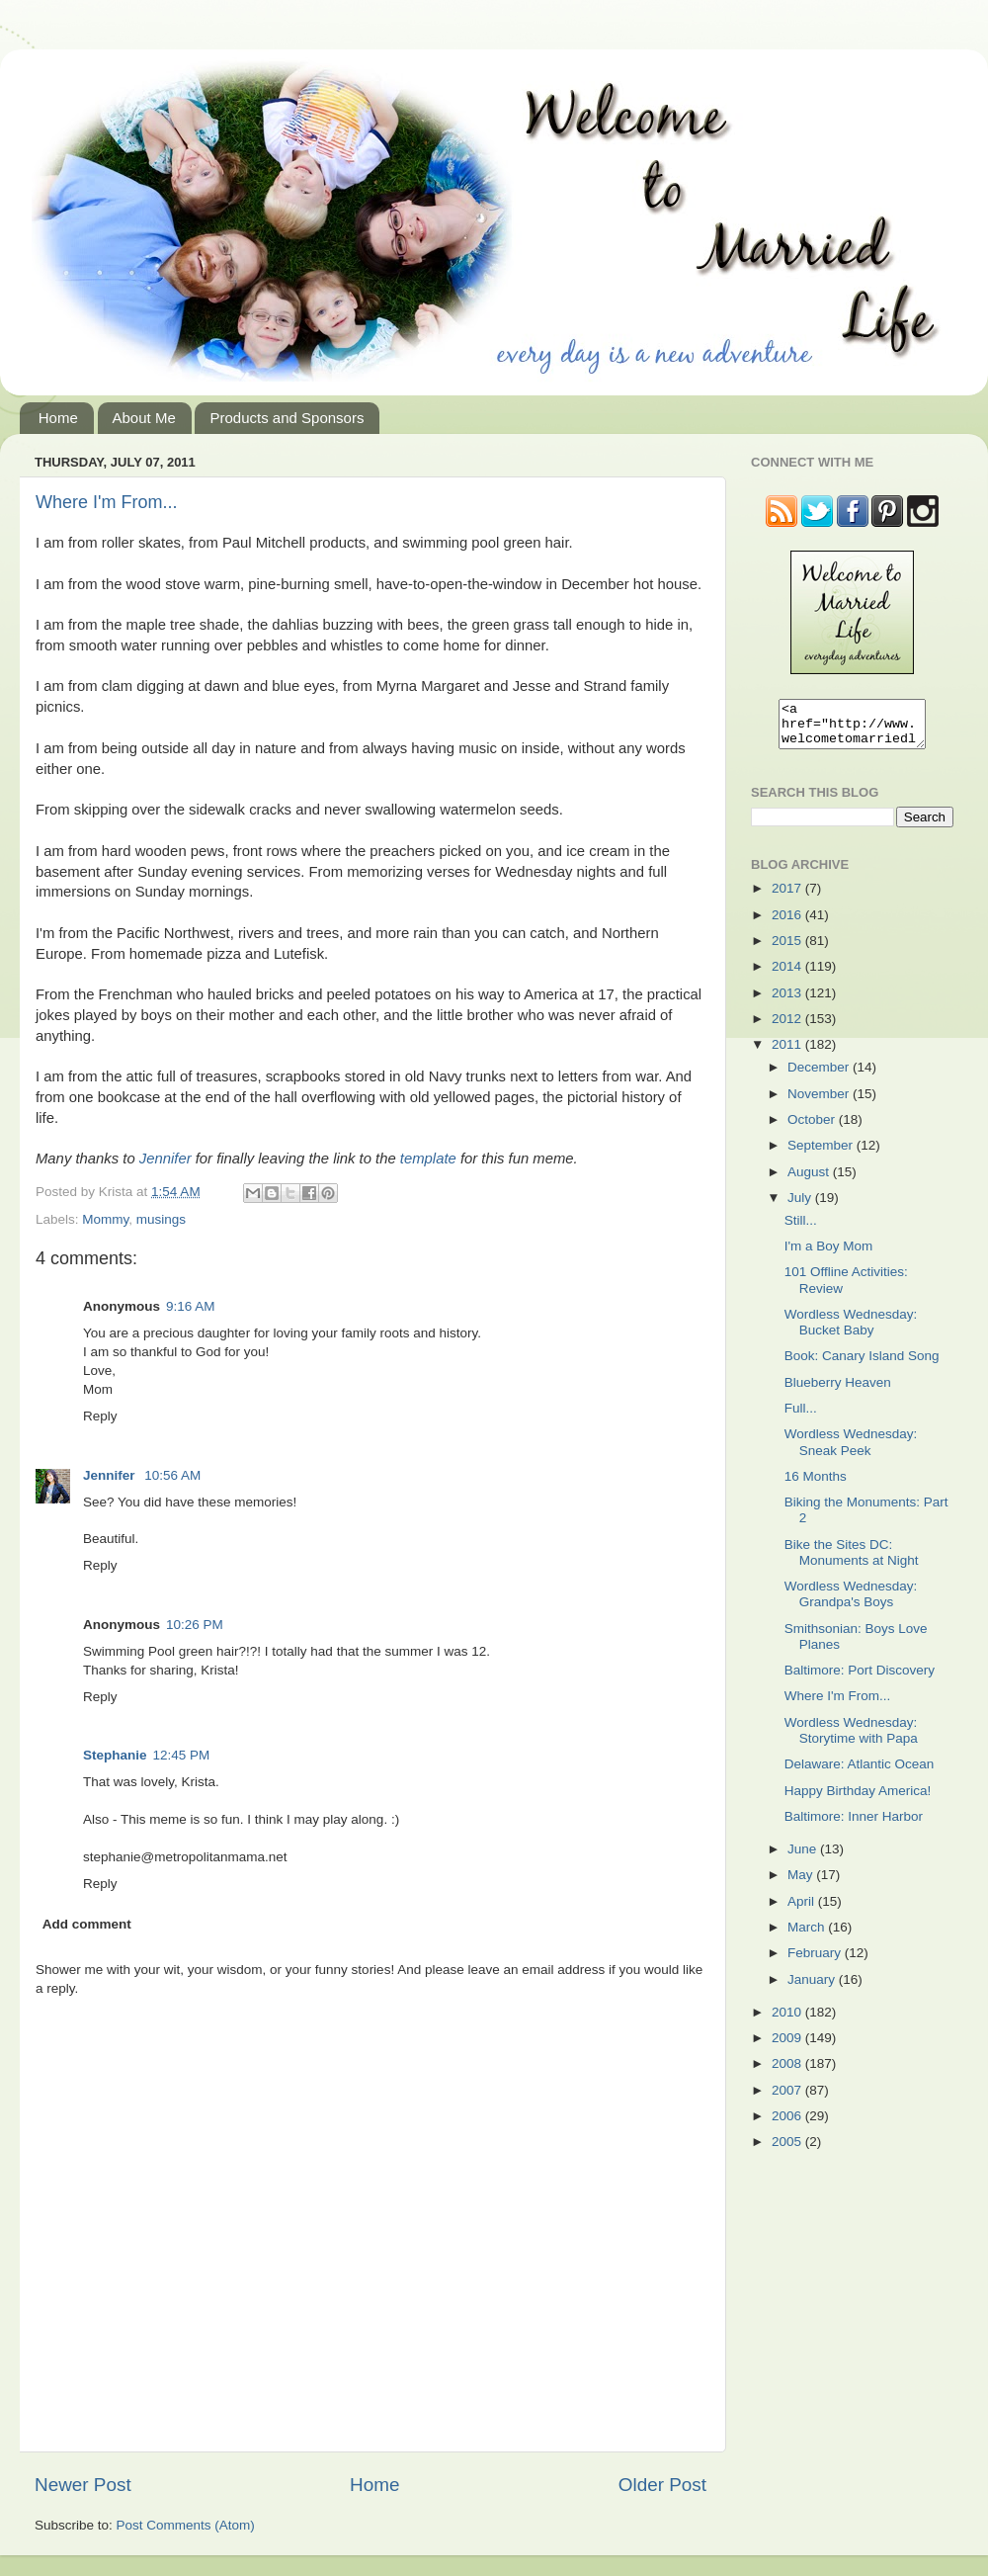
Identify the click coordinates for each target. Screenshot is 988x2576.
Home (58, 417)
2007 (788, 2099)
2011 (788, 1053)
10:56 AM (172, 1475)
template (428, 1158)
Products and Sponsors (286, 417)
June (803, 1857)
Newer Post (83, 2484)
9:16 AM (190, 1306)
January (813, 1988)
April (802, 1910)
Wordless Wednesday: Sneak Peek (851, 1450)
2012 (788, 1027)
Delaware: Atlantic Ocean (859, 1772)
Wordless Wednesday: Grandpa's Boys (851, 1603)
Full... (800, 1417)
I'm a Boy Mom (828, 1254)
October (813, 1128)
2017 (788, 897)
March (807, 1936)
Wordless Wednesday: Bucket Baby (851, 1331)
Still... (800, 1229)
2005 (788, 2150)
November (820, 1102)
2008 (788, 2072)
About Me (144, 417)
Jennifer (165, 1158)
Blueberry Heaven (837, 1391)
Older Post (662, 2484)
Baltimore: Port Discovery (859, 1679)
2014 (788, 975)
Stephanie (115, 1755)
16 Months (815, 1485)
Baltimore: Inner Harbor (853, 1825)
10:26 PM (194, 1624)
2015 (788, 949)
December (820, 1076)
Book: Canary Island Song (862, 1364)
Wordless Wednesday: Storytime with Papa (851, 1739)
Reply (100, 1416)
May (801, 1883)
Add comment (86, 1924)
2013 (788, 1001)
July (801, 1206)
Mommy (105, 1219)
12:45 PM (181, 1755)
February (816, 1961)
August (810, 1180)
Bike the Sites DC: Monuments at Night (851, 1561)
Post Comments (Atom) (186, 2525)
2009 (788, 2046)
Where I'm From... (106, 502)
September (822, 1154)
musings (161, 1219)
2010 (788, 2021)
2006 (788, 2124)
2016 (788, 923)
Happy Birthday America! (858, 1799)
